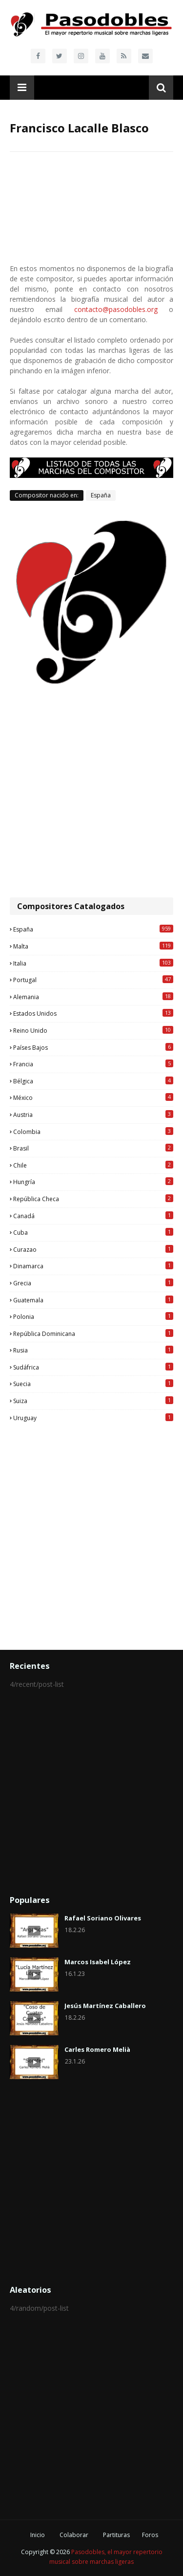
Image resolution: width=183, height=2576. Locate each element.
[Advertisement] (91, 791)
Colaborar (74, 2535)
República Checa (93, 1198)
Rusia (93, 1350)
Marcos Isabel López (97, 1961)
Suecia (93, 1383)
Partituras (116, 2535)
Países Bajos (93, 1047)
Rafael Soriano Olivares (102, 1918)
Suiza (93, 1400)
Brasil (93, 1148)
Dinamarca (93, 1265)
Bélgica (93, 1081)
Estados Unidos (93, 1013)
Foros (150, 2535)
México (93, 1097)
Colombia (93, 1131)
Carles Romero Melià (97, 2049)
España (101, 495)
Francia (93, 1064)
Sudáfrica (93, 1367)
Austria (93, 1114)
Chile (93, 1165)
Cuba (93, 1232)
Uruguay (93, 1417)
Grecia (93, 1283)
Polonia (93, 1316)
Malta (93, 946)
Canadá (93, 1215)
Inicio (37, 2535)
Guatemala (93, 1300)
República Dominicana (93, 1333)
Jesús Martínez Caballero (105, 2005)
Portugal (93, 979)
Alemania (93, 996)
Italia (93, 963)
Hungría (93, 1181)
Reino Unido (93, 1030)
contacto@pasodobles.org (116, 309)
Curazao (93, 1249)
